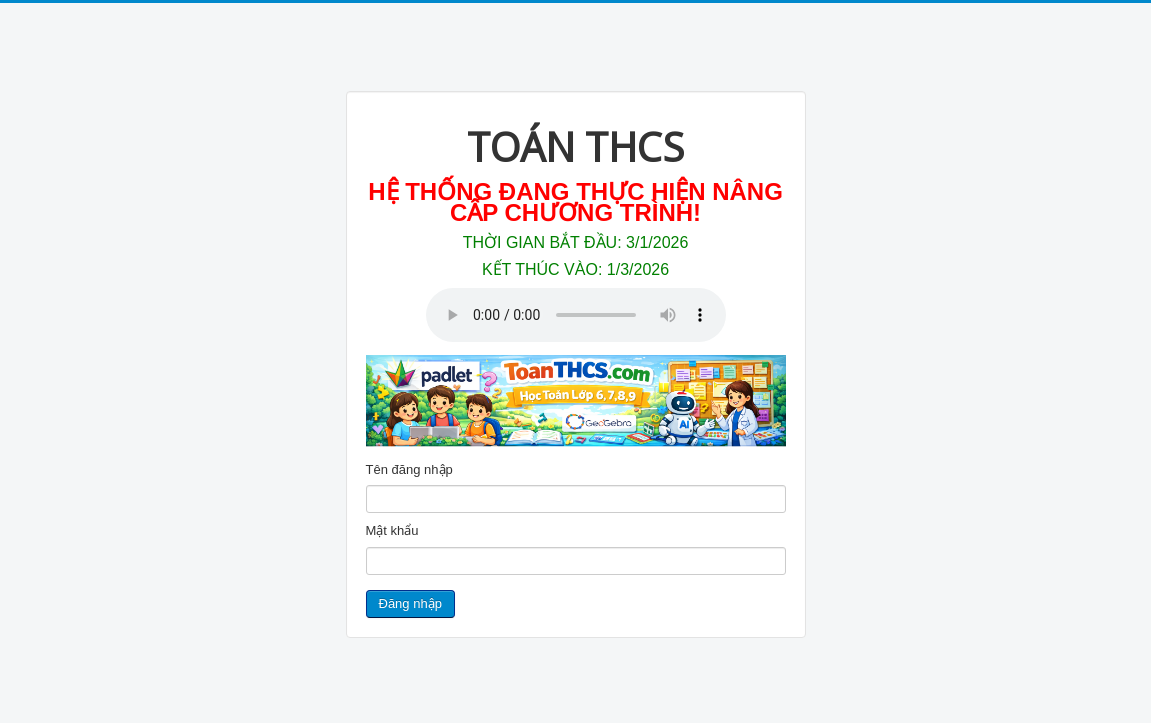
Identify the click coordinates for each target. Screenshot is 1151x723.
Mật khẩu (392, 530)
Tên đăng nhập (409, 469)
